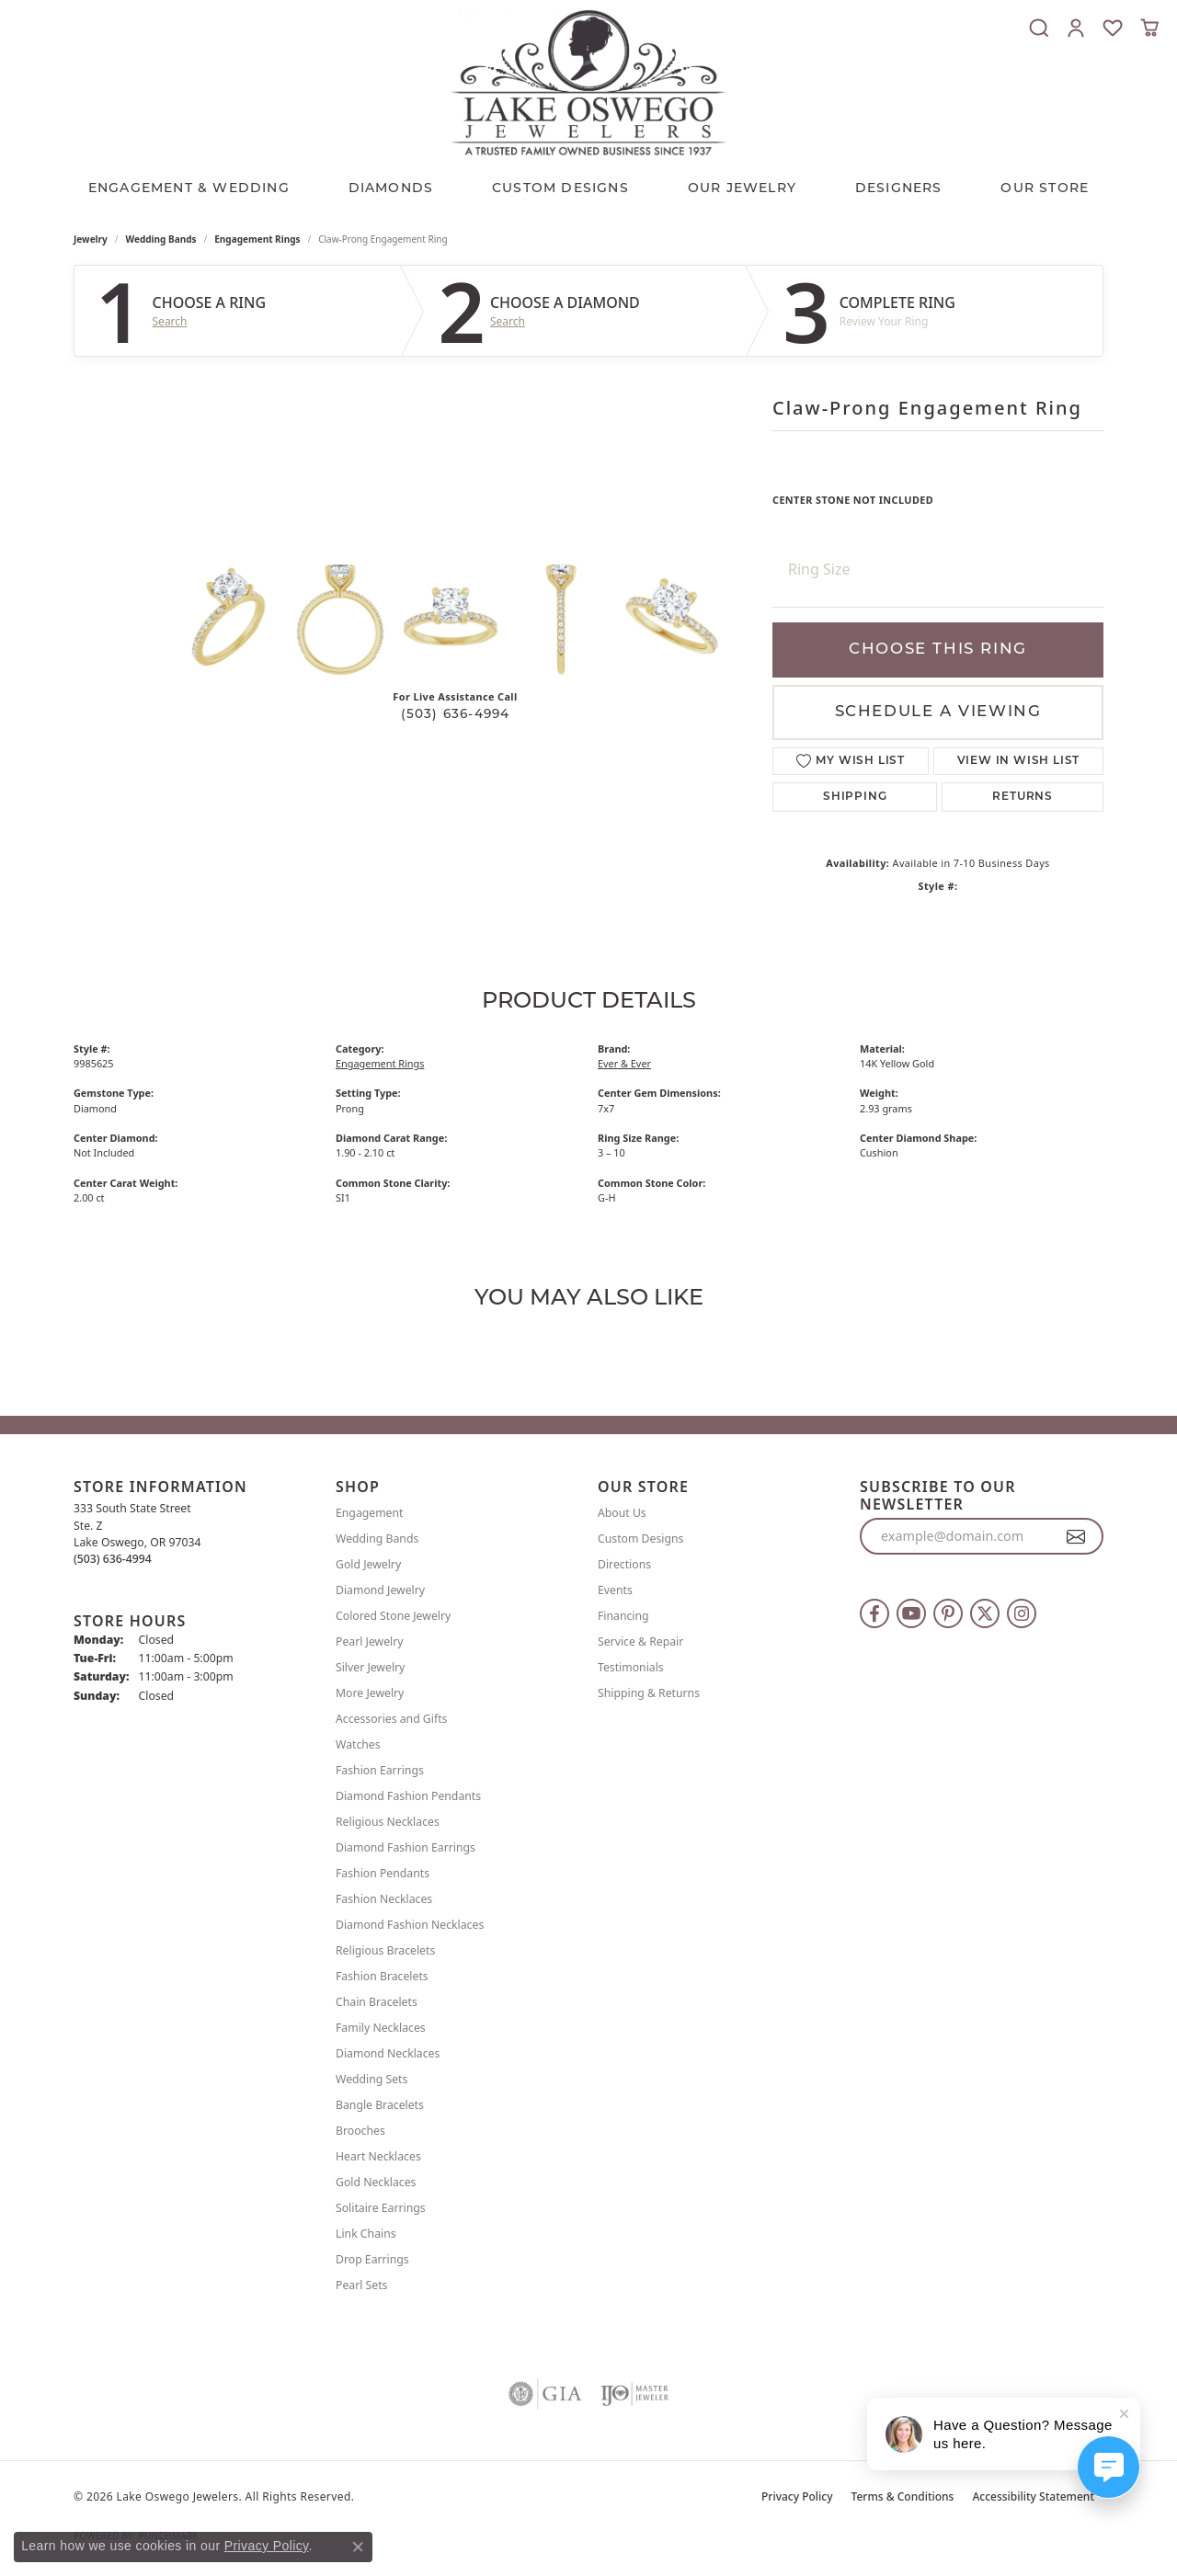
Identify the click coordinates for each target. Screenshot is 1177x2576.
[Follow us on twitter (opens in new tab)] (985, 1613)
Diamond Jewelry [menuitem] (380, 1590)
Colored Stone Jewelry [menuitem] (393, 1616)
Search (170, 321)
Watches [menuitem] (358, 1744)
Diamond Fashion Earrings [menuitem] (405, 1847)
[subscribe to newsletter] (1076, 1536)
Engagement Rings (257, 239)
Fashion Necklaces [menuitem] (384, 1899)
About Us (622, 1513)
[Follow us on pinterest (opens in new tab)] (948, 1613)
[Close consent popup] (357, 2546)
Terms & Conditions (902, 2496)
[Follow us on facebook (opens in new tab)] (874, 1613)
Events (615, 1590)
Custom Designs (640, 1538)
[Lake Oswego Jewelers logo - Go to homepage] (588, 82)
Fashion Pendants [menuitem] (382, 1873)
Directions (624, 1564)
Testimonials (631, 1667)
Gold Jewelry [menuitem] (368, 1564)
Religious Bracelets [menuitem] (385, 1950)
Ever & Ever (624, 1063)
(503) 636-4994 (455, 715)
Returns (1022, 797)
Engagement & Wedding (189, 189)
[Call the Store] (113, 1559)
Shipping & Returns (649, 1693)
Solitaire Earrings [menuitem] (381, 2208)
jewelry (91, 239)
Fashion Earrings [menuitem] (380, 1770)
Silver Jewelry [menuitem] (370, 1667)
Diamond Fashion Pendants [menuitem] (408, 1796)
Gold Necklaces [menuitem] (376, 2182)
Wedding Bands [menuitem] (377, 1538)
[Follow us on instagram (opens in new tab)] (1021, 1613)
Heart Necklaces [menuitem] (378, 2156)
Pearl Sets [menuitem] (361, 2285)
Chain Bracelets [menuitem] (376, 2002)
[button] (1039, 27)
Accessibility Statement (1033, 2496)
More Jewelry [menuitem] (370, 1693)
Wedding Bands (161, 239)
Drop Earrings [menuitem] (372, 2259)
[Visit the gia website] (545, 2394)
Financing (623, 1616)
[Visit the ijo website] (634, 2394)
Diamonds (391, 189)
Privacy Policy (797, 2496)
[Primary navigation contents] (588, 185)
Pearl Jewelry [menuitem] (370, 1641)
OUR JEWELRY (742, 189)
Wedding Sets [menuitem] (371, 2079)
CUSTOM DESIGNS (560, 189)
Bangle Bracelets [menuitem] (380, 2105)
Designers (899, 189)
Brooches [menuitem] (360, 2130)
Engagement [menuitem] (370, 1513)
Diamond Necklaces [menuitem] (388, 2053)
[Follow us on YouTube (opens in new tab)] (911, 1613)
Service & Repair (640, 1641)
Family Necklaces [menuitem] (381, 2027)
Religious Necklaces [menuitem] (388, 1821)
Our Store (1044, 189)
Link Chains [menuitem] (366, 2233)
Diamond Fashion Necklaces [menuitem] (410, 1924)
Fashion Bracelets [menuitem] (382, 1976)
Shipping (854, 797)
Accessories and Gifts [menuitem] (391, 1719)
